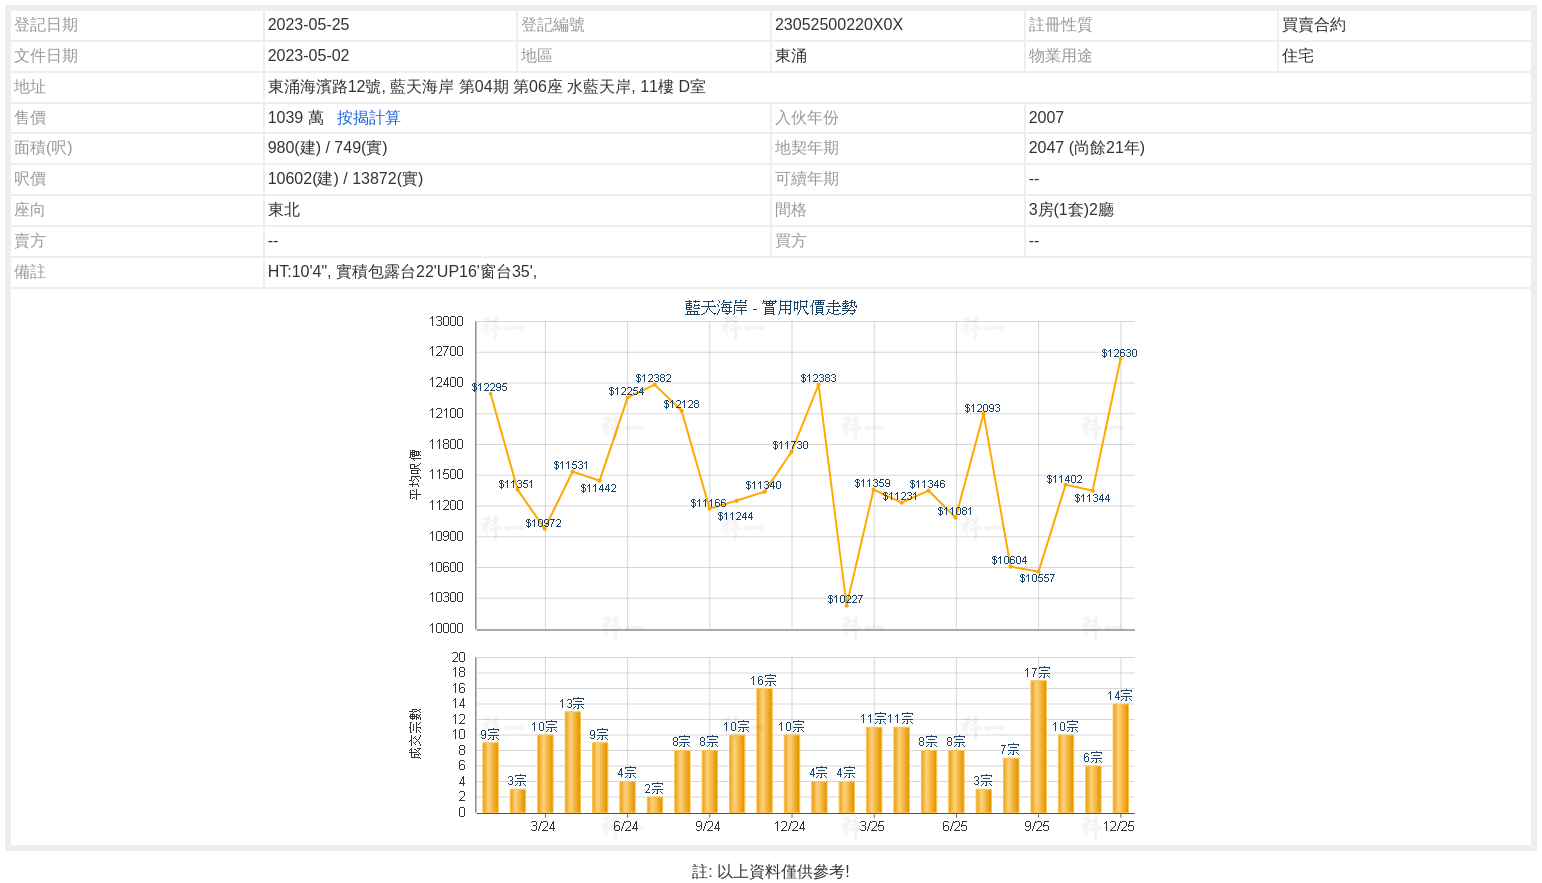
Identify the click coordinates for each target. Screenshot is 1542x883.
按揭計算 (369, 117)
